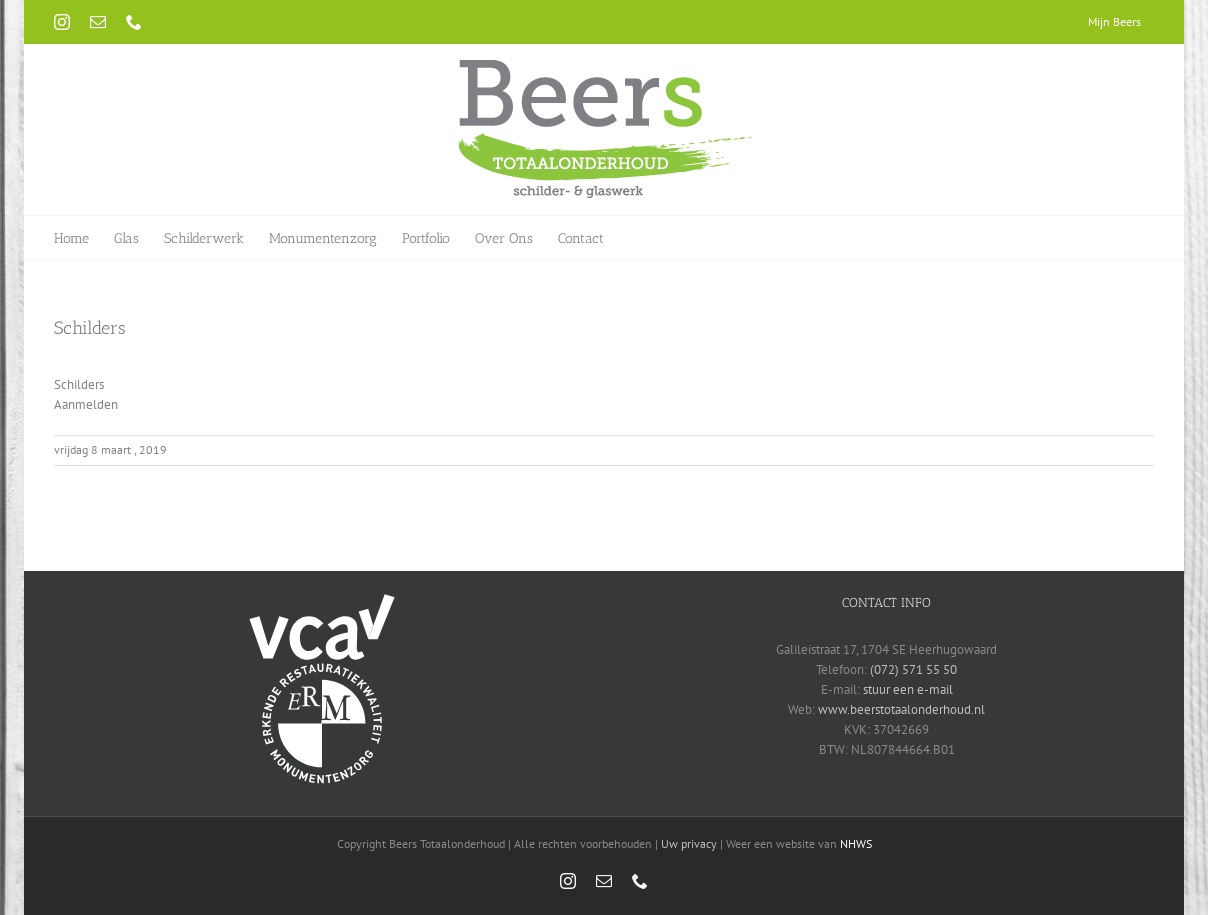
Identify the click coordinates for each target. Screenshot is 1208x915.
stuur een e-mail (908, 689)
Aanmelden (86, 404)
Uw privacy (689, 843)
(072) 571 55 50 (913, 669)
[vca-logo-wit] (322, 599)
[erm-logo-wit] (322, 667)
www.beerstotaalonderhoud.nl (901, 709)
